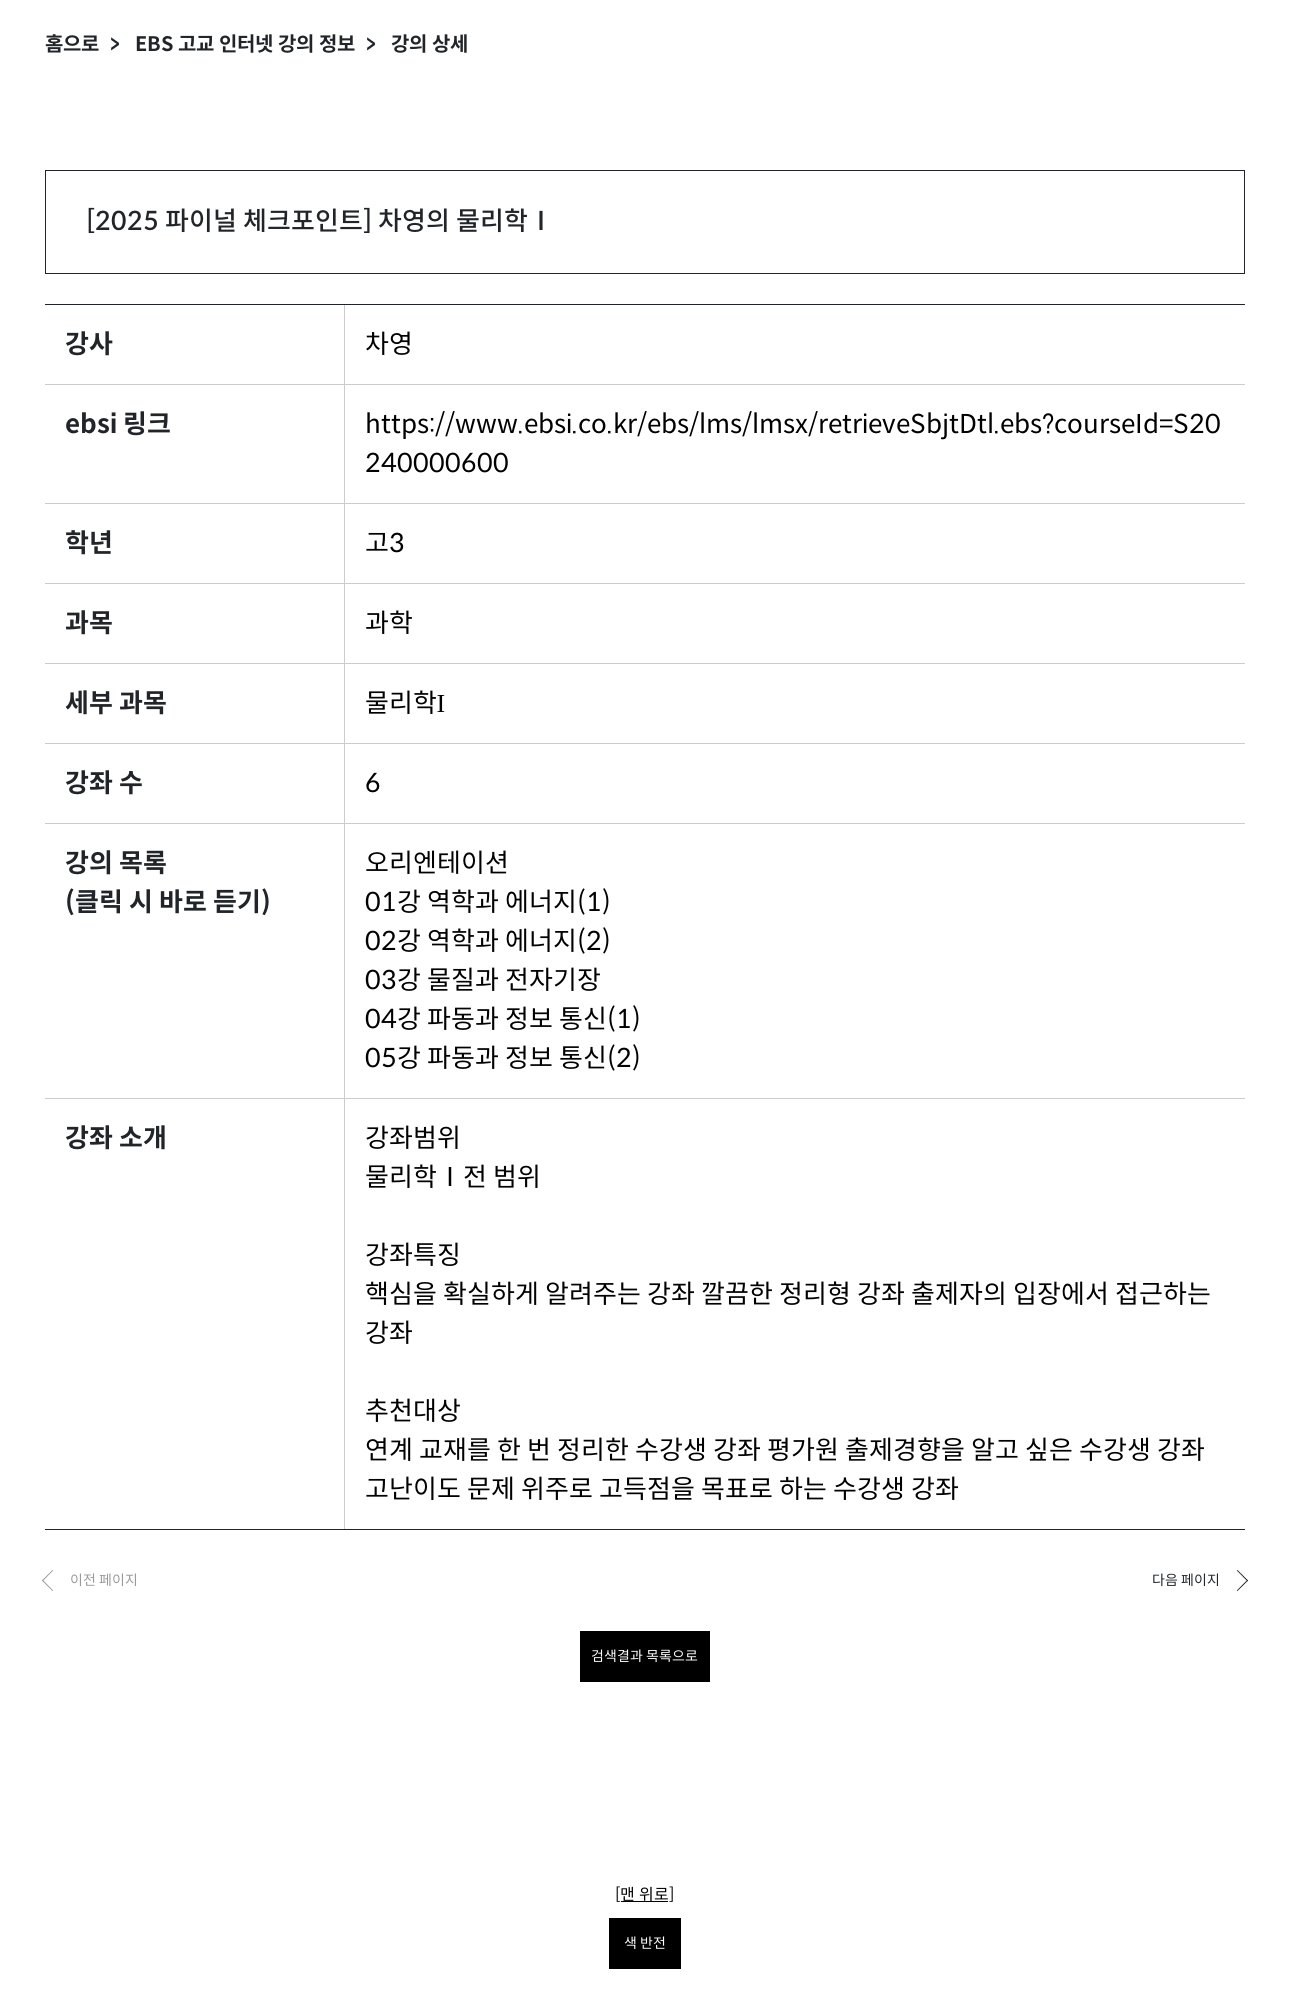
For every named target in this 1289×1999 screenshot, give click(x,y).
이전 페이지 (104, 1580)
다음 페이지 (1186, 1580)
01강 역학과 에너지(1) (488, 902)
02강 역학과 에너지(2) (488, 941)
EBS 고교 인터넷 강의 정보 (245, 44)
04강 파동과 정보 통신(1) (503, 1019)
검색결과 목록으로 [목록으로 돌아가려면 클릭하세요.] (644, 1656)
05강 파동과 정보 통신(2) (503, 1058)
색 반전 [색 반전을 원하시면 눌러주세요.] (645, 1943)
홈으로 (72, 44)
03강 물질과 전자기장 (483, 980)
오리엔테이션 (437, 863)
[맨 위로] (644, 1894)
